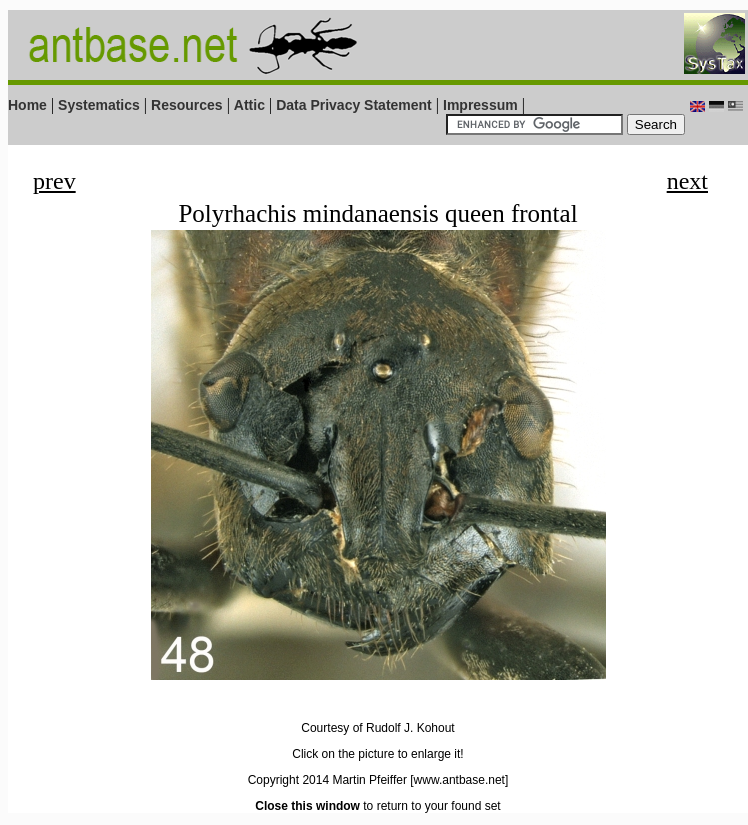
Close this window (307, 806)
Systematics (99, 105)
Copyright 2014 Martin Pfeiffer (327, 780)
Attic (249, 105)
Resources (187, 105)
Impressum (480, 105)
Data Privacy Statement (354, 105)
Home (27, 105)
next (687, 181)
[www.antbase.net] (459, 780)
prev (54, 181)
